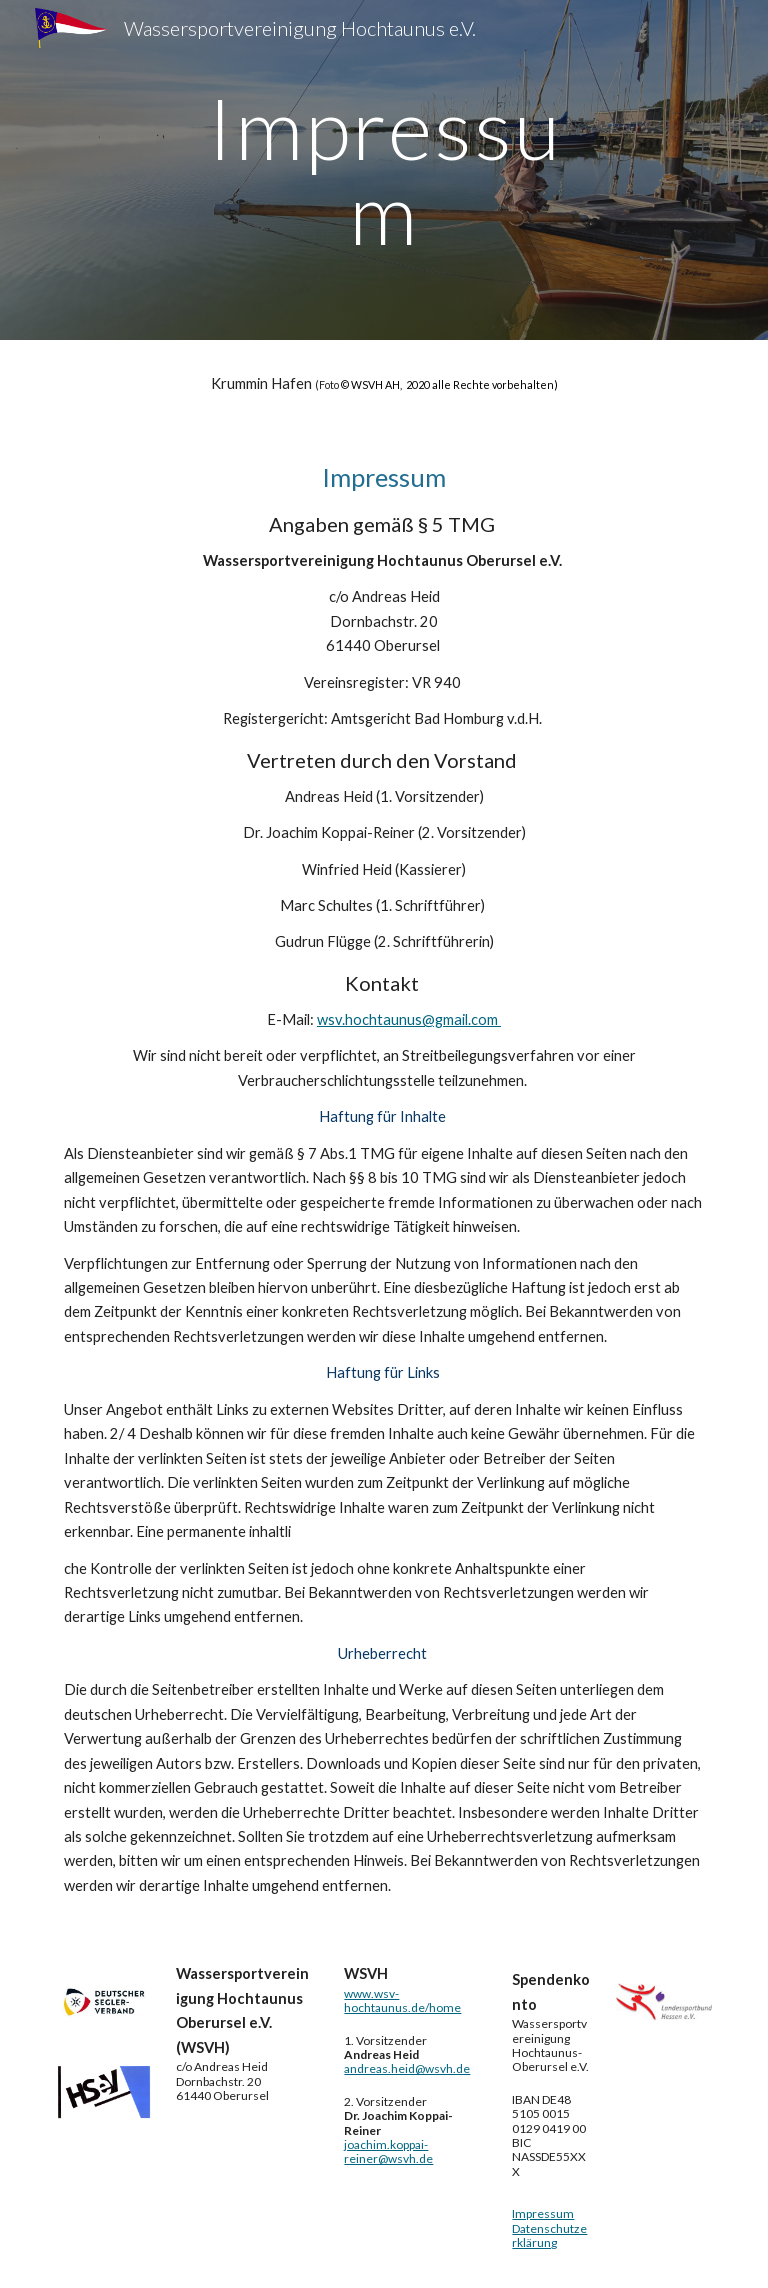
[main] (383, 170)
